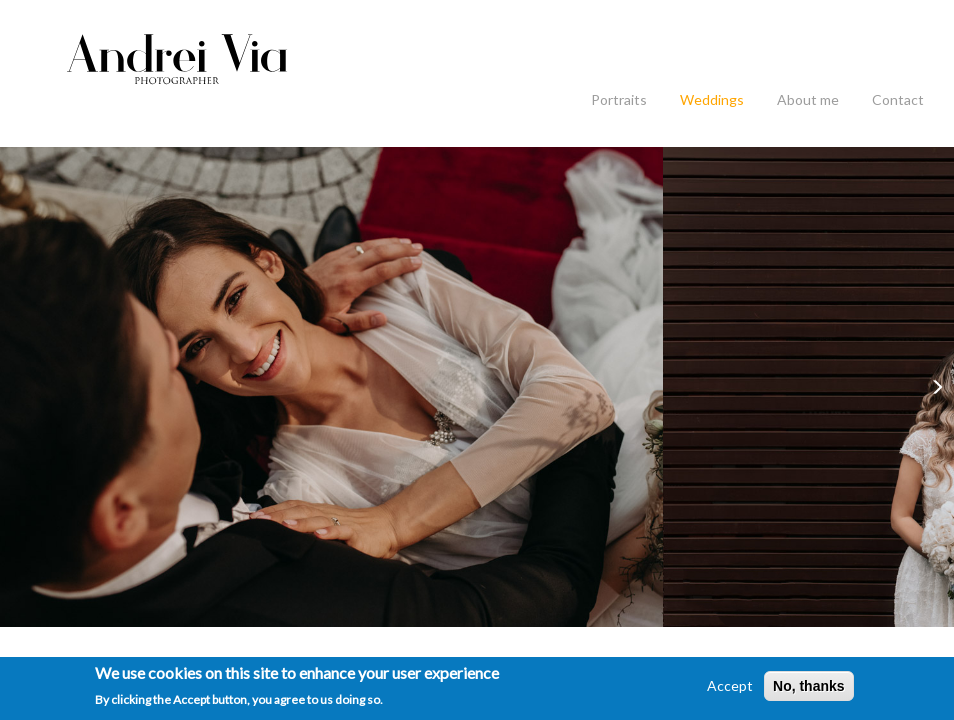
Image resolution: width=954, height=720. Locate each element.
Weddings (712, 99)
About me (808, 99)
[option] (331, 387)
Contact (898, 99)
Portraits (619, 99)
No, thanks (809, 686)
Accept (730, 685)
